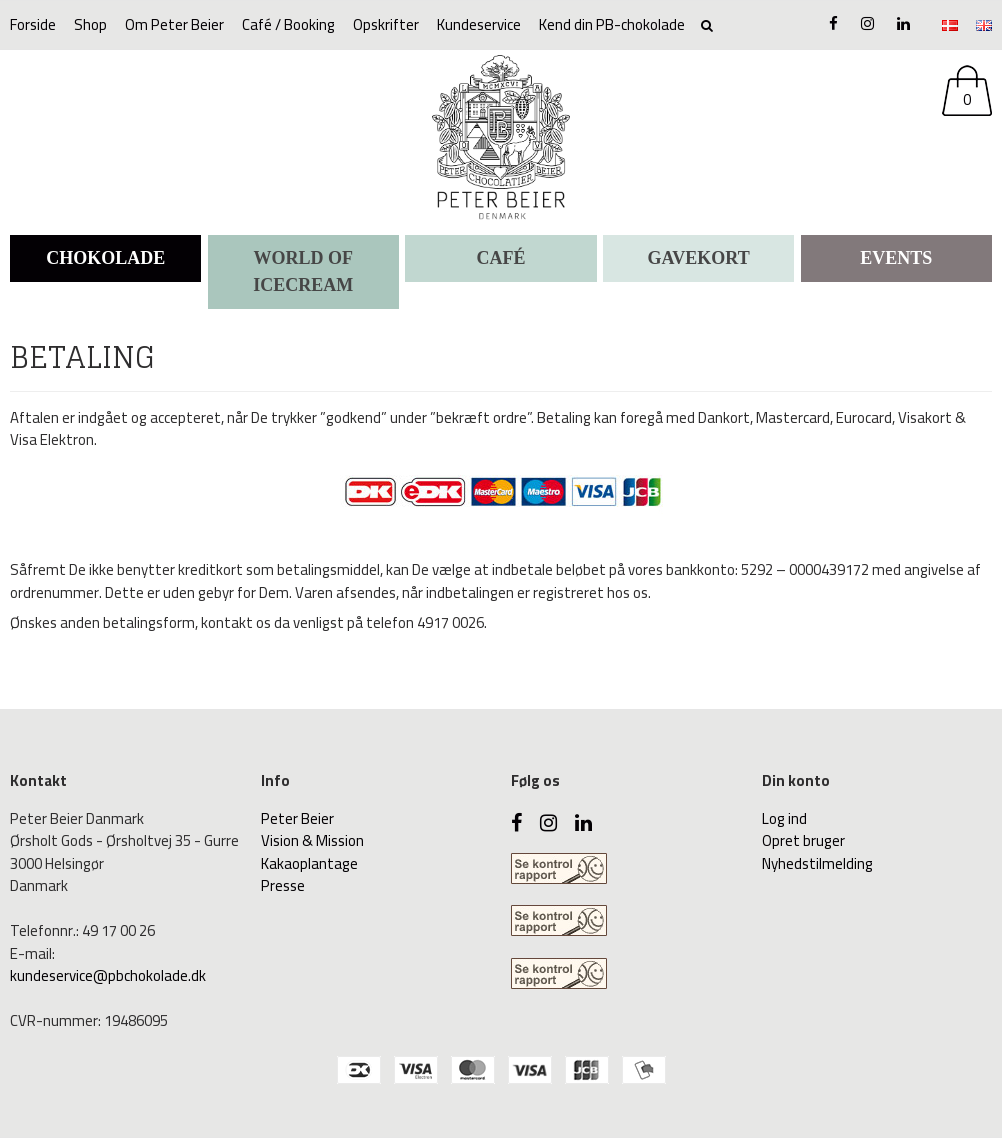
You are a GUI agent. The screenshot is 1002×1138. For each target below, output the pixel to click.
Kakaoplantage (309, 863)
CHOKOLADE (105, 258)
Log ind (784, 818)
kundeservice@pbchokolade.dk (108, 975)
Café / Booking (288, 24)
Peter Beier (297, 818)
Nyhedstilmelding (817, 863)
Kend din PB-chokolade (612, 24)
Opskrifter (386, 24)
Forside (33, 24)
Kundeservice (479, 24)
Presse (283, 885)
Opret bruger (803, 840)
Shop (90, 24)
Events (896, 258)
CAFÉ (500, 258)
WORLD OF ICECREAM (303, 271)
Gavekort (699, 258)
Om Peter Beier (174, 24)
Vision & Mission (312, 840)
